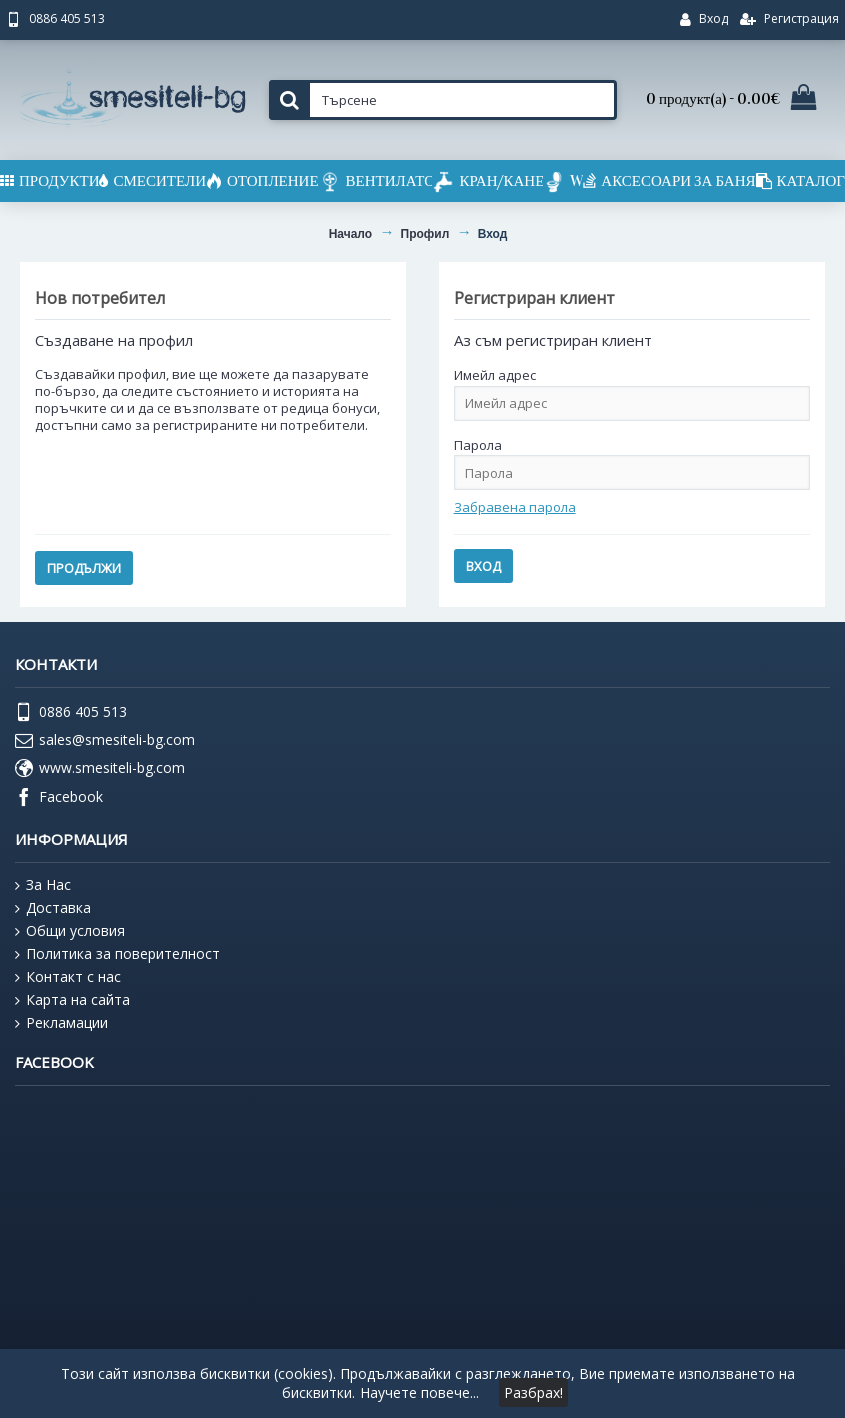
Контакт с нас (68, 977)
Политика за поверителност (117, 954)
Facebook (59, 798)
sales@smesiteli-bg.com (105, 741)
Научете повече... (419, 1392)
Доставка (53, 908)
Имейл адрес (495, 375)
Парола (478, 445)
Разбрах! (533, 1392)
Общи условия (70, 931)
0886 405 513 (71, 713)
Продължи (84, 568)
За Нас (43, 885)
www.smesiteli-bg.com (100, 769)
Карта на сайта (72, 1000)
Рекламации (61, 1023)
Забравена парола (515, 507)
